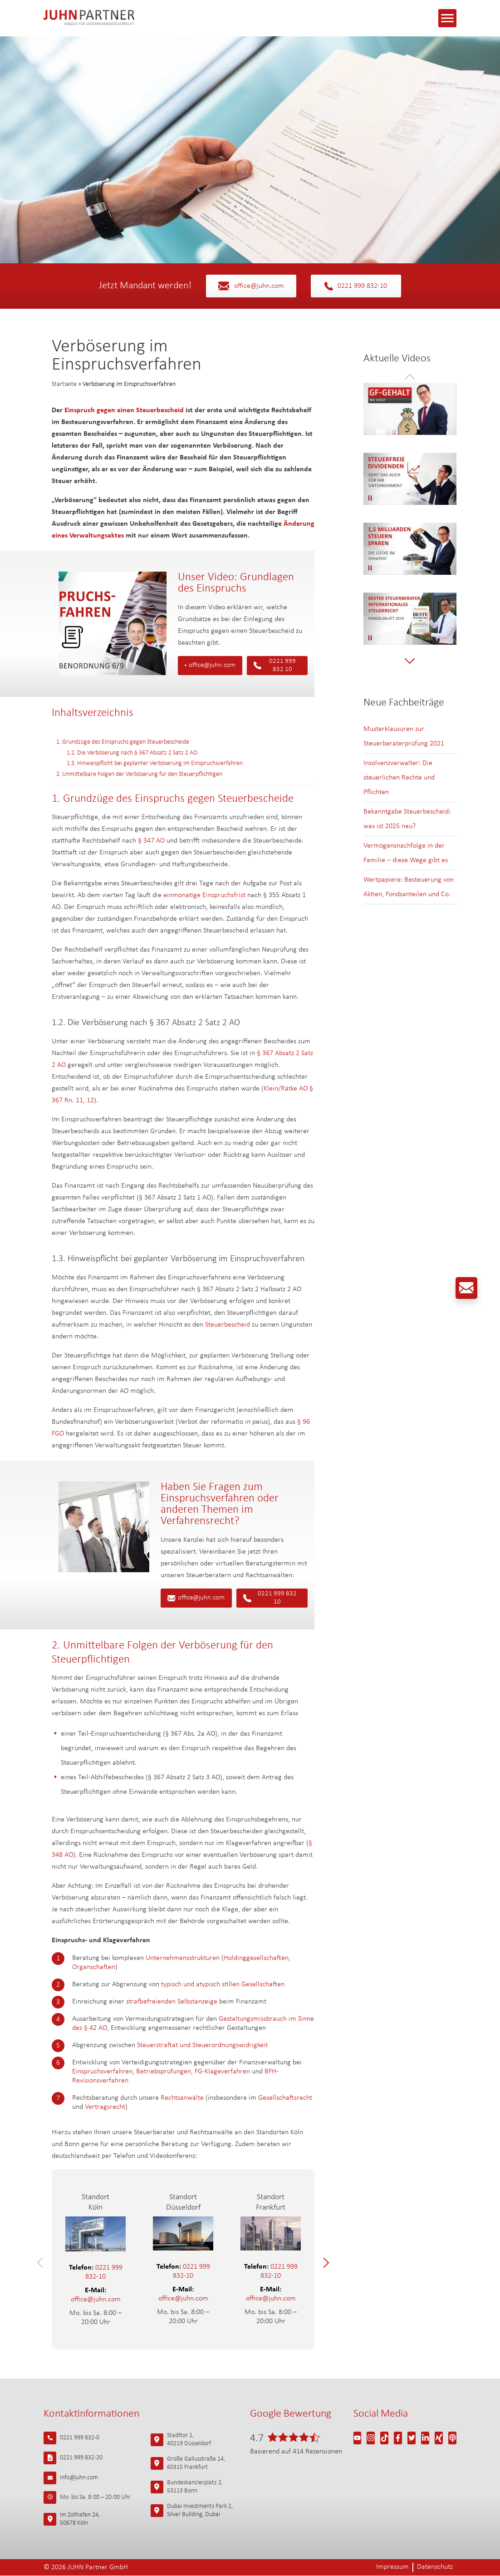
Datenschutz (435, 2567)
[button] (42, 2263)
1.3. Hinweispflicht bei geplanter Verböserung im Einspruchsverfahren (155, 763)
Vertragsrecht (105, 2107)
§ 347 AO (151, 840)
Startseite (64, 384)
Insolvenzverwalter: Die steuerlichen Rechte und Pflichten (399, 778)
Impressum (392, 2567)
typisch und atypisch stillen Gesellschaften (222, 1984)
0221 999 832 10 (274, 665)
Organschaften (93, 1967)
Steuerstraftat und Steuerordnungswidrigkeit (202, 2045)
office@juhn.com (251, 286)
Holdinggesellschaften (256, 1958)
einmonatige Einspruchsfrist (204, 895)
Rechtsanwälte (182, 2098)
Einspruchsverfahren (102, 2071)
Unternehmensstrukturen (183, 1958)
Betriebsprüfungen (163, 2071)
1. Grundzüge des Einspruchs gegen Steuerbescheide (122, 742)
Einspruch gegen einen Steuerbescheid (124, 410)
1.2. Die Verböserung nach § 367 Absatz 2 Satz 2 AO (132, 753)
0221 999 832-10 (356, 286)
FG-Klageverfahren (222, 2071)
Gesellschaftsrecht (285, 2098)
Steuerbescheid (227, 1324)
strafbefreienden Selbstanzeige (171, 2001)
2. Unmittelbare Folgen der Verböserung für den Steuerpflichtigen (139, 774)
